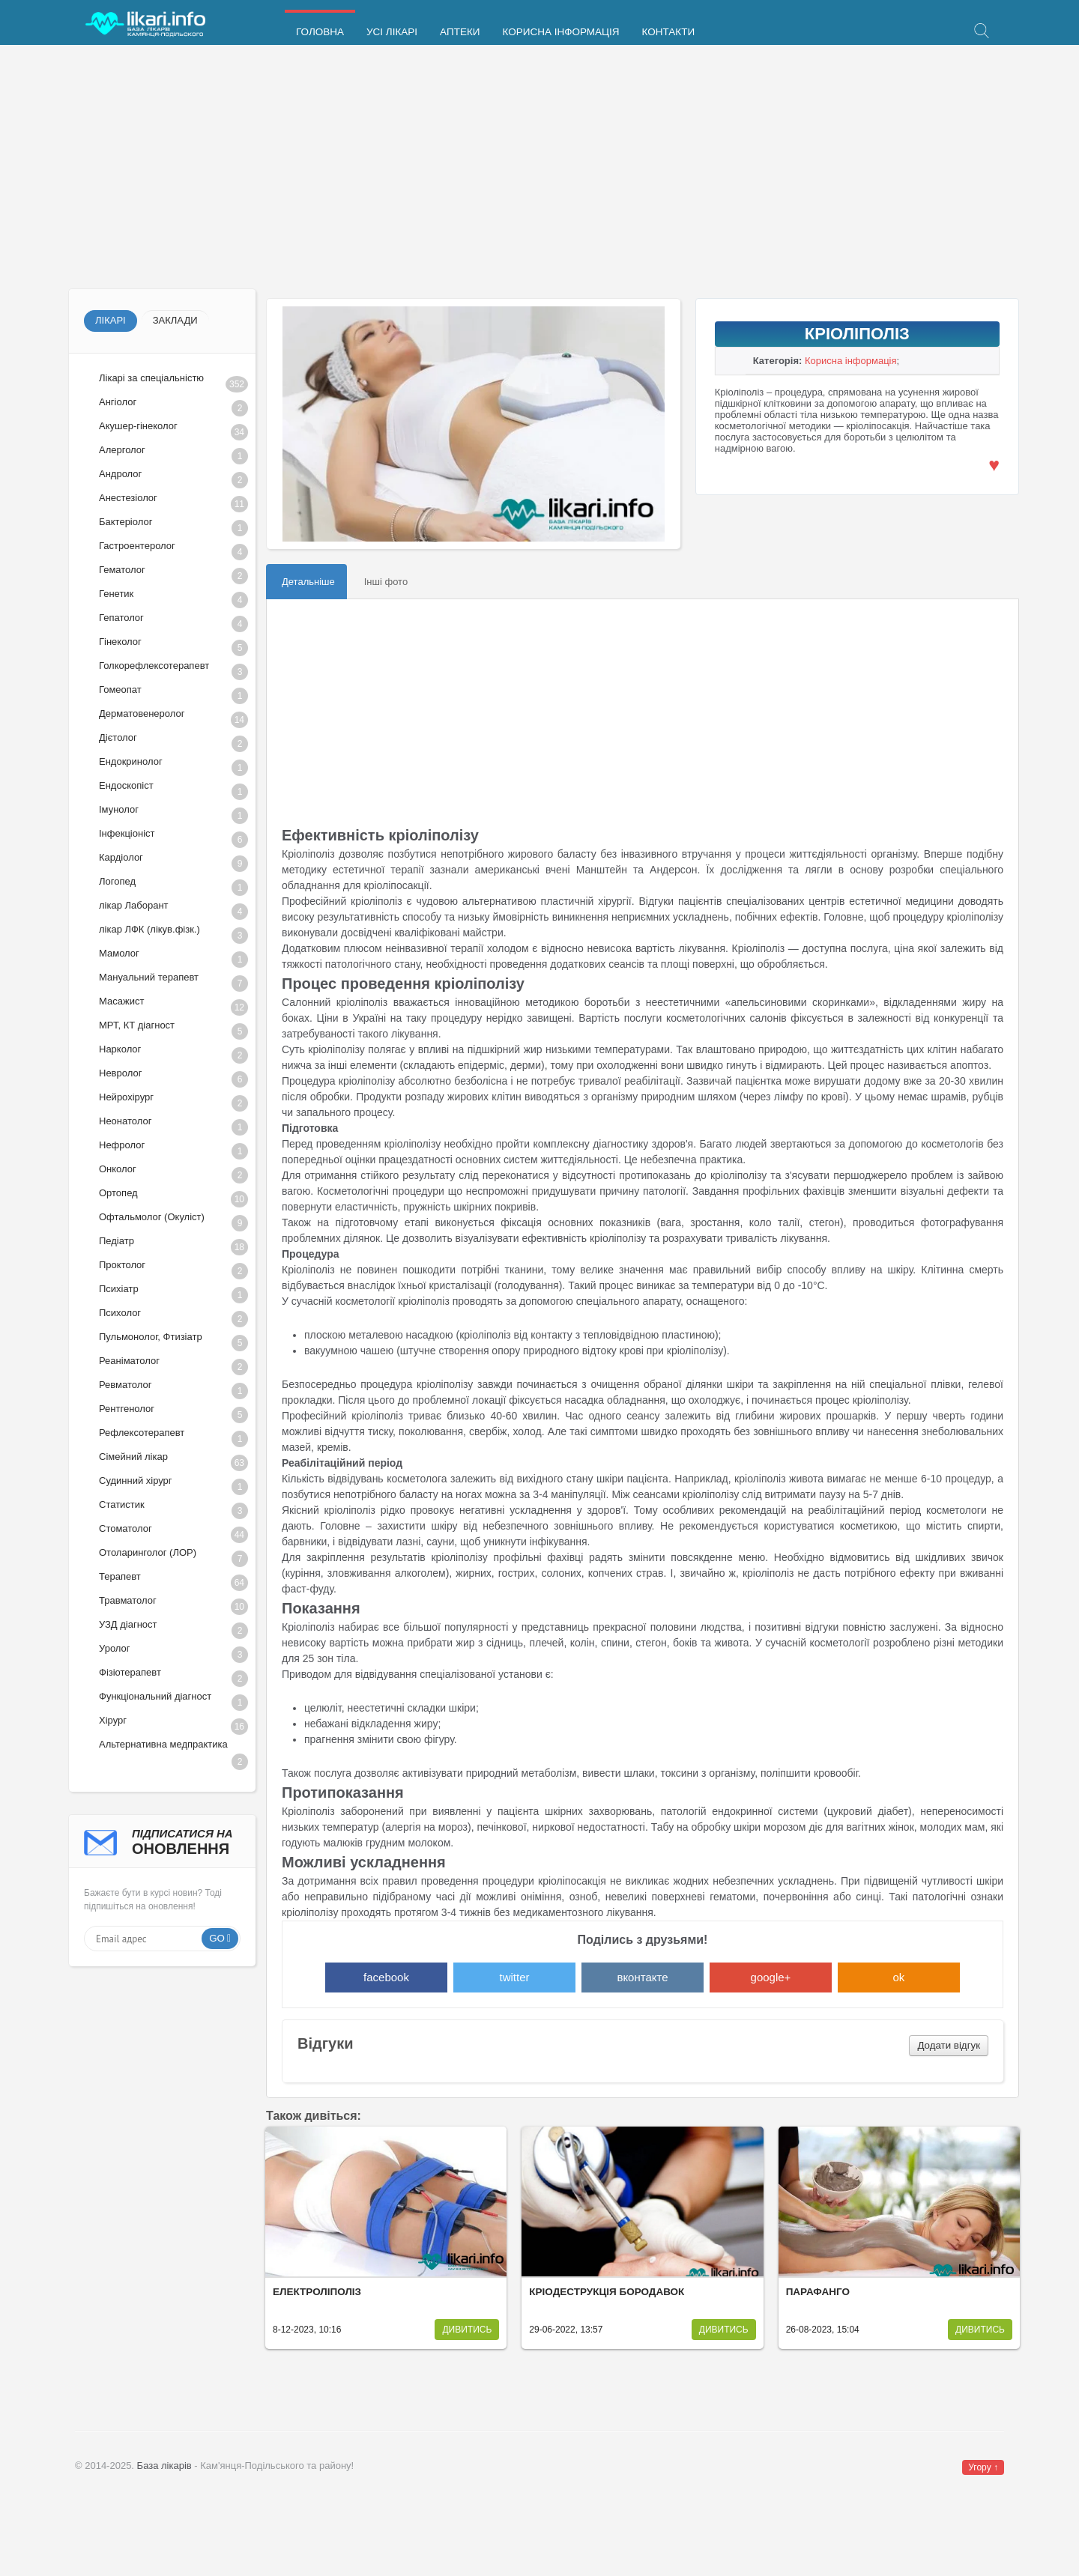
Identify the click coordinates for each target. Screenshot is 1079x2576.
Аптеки (460, 31)
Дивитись (467, 2329)
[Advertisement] (517, 168)
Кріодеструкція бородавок (606, 2291)
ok (899, 1977)
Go (217, 1938)
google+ (771, 1977)
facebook (386, 1977)
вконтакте (642, 1977)
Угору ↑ (983, 2467)
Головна (320, 31)
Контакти (668, 31)
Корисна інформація (560, 31)
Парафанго (818, 2291)
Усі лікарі (391, 31)
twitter (515, 1977)
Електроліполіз (317, 2291)
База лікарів (164, 2465)
